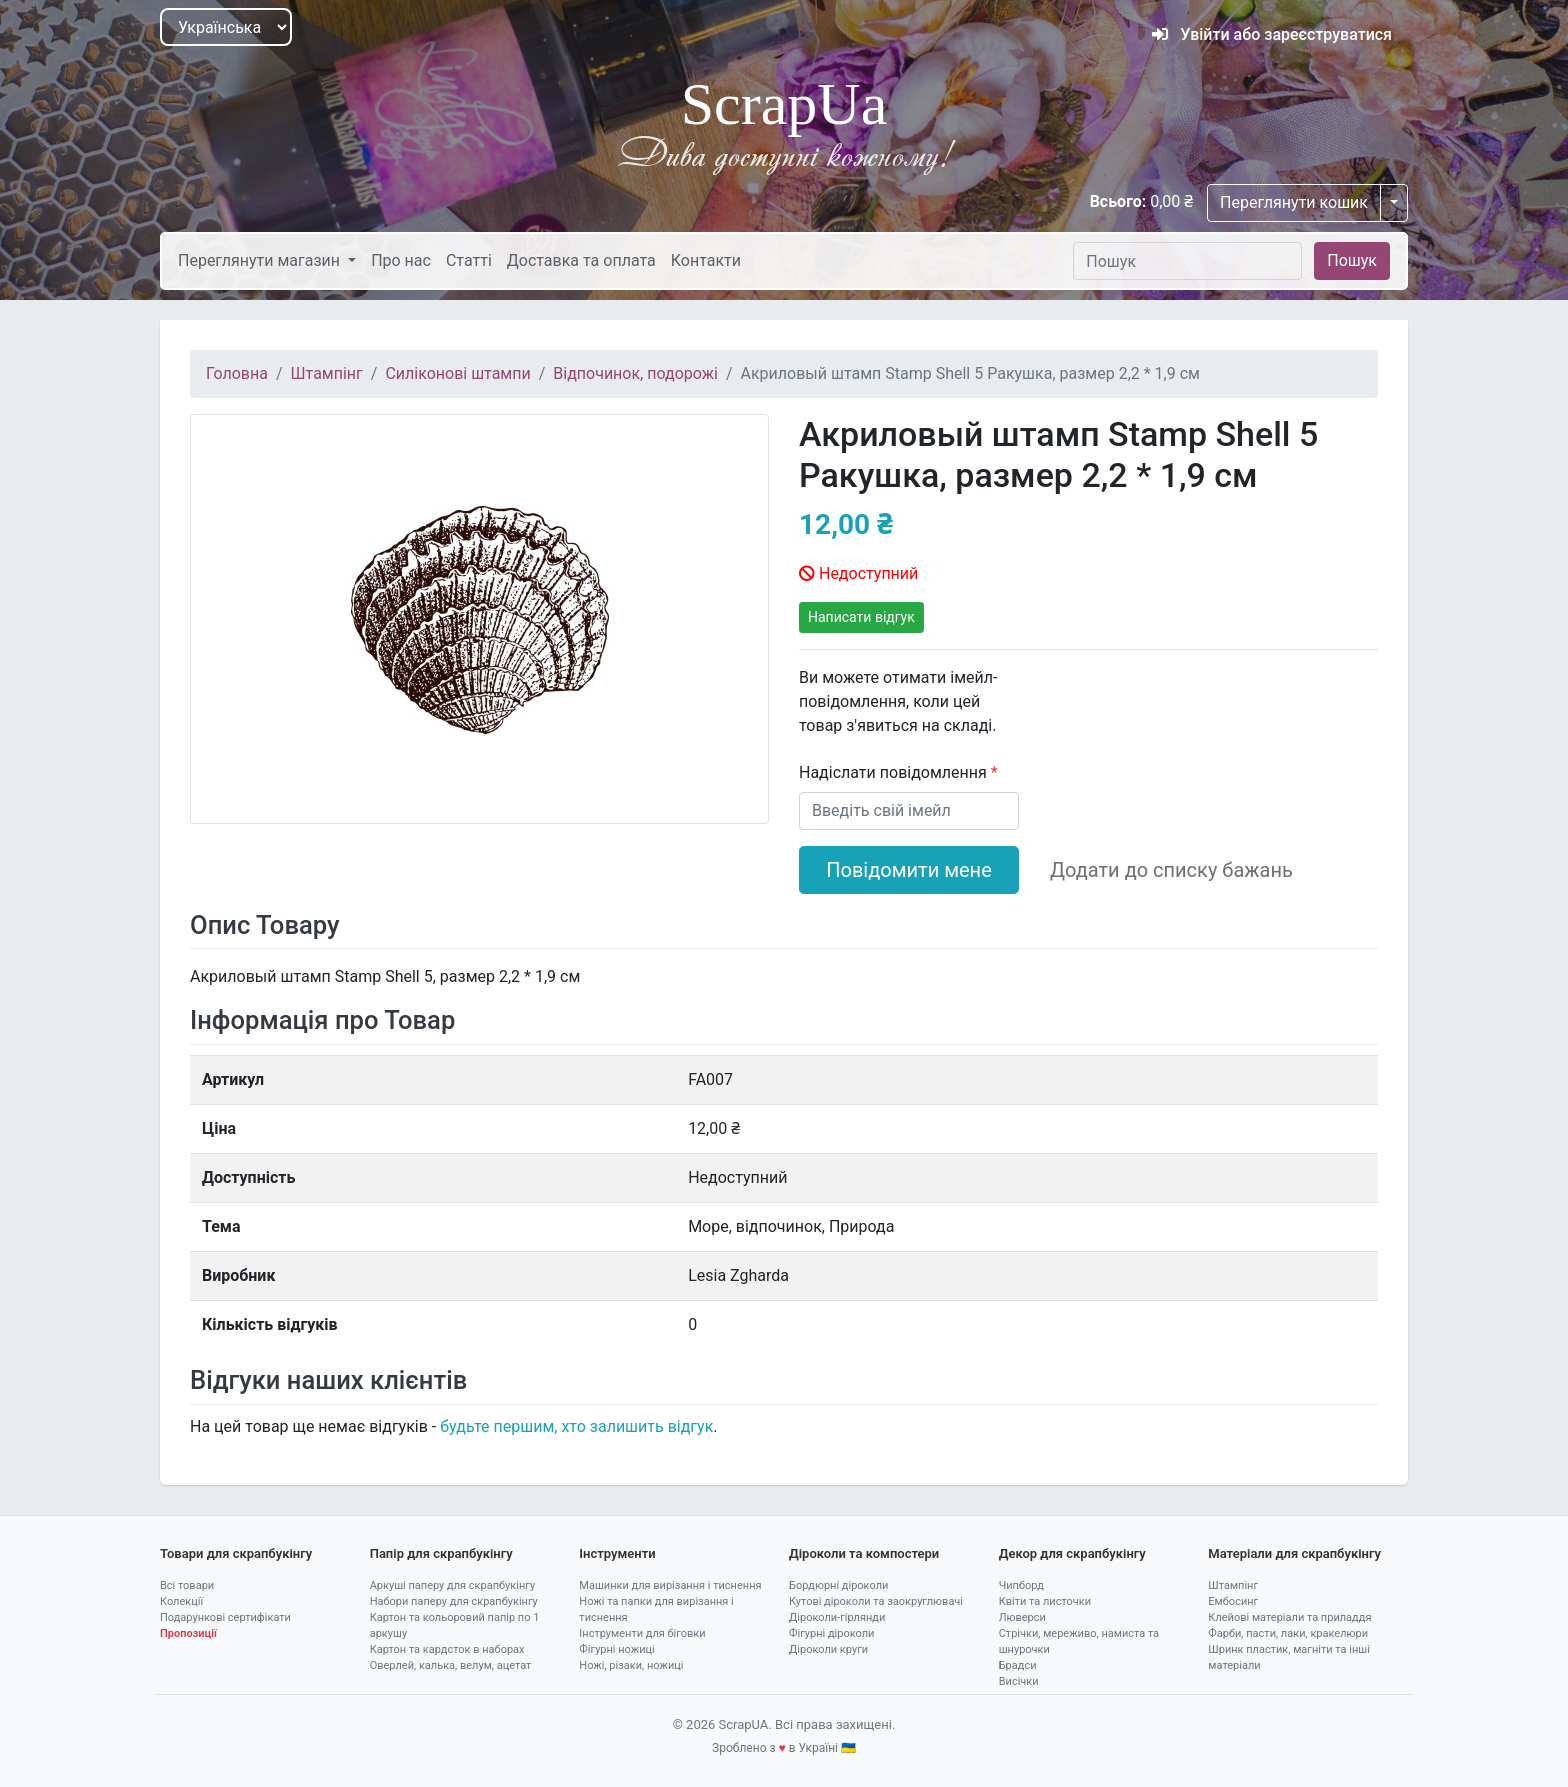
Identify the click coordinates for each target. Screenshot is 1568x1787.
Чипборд (1021, 1585)
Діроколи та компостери (864, 1553)
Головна (237, 373)
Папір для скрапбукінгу (441, 1553)
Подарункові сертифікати (225, 1617)
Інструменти (617, 1553)
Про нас (401, 260)
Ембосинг (1233, 1601)
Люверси (1022, 1617)
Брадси (1018, 1665)
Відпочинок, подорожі (635, 373)
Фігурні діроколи (831, 1633)
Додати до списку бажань (1171, 870)
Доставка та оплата (581, 260)
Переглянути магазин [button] (261, 260)
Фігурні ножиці (616, 1649)
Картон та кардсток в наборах (447, 1649)
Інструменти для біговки (642, 1633)
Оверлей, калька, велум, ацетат (451, 1665)
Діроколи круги (828, 1649)
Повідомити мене (909, 870)
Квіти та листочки (1045, 1601)
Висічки (1019, 1681)
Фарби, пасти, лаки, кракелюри (1288, 1633)
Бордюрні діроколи (838, 1585)
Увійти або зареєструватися (1272, 34)
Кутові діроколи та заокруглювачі (876, 1601)
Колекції (181, 1601)
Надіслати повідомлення (895, 772)
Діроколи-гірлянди (837, 1617)
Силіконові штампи (457, 373)
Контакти (706, 260)
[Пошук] (1187, 261)
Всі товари (187, 1585)
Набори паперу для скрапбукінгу (454, 1601)
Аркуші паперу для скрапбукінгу (452, 1585)
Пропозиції (188, 1633)
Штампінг (327, 373)
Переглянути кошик (1294, 202)
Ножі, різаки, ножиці (631, 1665)
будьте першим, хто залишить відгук (576, 1426)
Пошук (1352, 260)
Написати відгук (861, 617)
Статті (469, 260)
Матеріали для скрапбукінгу (1294, 1553)
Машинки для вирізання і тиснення (670, 1585)
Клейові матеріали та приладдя (1289, 1617)
